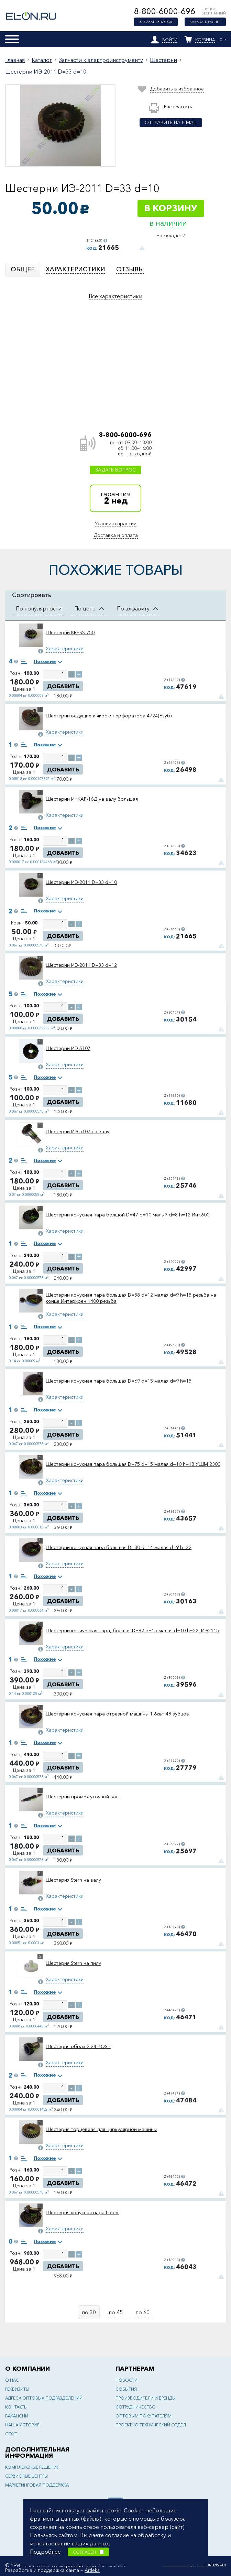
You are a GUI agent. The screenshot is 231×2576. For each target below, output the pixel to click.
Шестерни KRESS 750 (70, 632)
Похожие (45, 661)
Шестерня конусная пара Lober (82, 2212)
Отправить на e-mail (171, 122)
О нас (12, 2380)
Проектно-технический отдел (151, 2424)
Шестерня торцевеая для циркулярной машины (101, 2129)
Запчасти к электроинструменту (101, 59)
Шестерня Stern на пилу (73, 1963)
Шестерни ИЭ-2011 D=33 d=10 (45, 71)
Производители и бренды (146, 2398)
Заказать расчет (205, 22)
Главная (15, 59)
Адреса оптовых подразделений (43, 2398)
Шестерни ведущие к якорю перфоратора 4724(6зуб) (109, 716)
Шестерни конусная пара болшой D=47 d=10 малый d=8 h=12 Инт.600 (127, 1215)
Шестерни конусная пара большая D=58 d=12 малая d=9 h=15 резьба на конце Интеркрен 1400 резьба (131, 1298)
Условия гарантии (115, 523)
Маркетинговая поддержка (37, 2485)
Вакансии (16, 2415)
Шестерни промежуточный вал (82, 1797)
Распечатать (178, 107)
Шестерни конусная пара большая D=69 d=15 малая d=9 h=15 (118, 1381)
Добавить (63, 686)
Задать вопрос (115, 470)
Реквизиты (17, 2389)
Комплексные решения (32, 2467)
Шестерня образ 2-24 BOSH (78, 2046)
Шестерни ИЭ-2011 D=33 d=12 (81, 965)
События (126, 2389)
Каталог (42, 59)
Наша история (22, 2424)
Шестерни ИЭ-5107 (68, 1048)
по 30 (89, 2312)
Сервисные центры (26, 2476)
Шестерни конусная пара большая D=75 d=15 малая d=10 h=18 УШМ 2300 (133, 1464)
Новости (127, 2380)
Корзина (205, 39)
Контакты (16, 2407)
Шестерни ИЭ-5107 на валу (77, 1131)
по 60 (142, 2312)
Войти (169, 39)
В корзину (170, 208)
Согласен (88, 2551)
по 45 (116, 2312)
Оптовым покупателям (144, 2415)
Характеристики (65, 649)
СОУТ (11, 2433)
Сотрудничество (136, 2407)
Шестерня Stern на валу (73, 1880)
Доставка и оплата (116, 535)
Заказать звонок (156, 22)
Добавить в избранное (177, 89)
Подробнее (45, 2551)
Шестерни (163, 59)
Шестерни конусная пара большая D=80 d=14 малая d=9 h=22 (118, 1547)
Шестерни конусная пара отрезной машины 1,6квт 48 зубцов (117, 1714)
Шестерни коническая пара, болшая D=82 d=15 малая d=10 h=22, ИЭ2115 (132, 1630)
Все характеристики (115, 296)
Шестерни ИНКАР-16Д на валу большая (92, 799)
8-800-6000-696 (164, 11)
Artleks (92, 2570)
